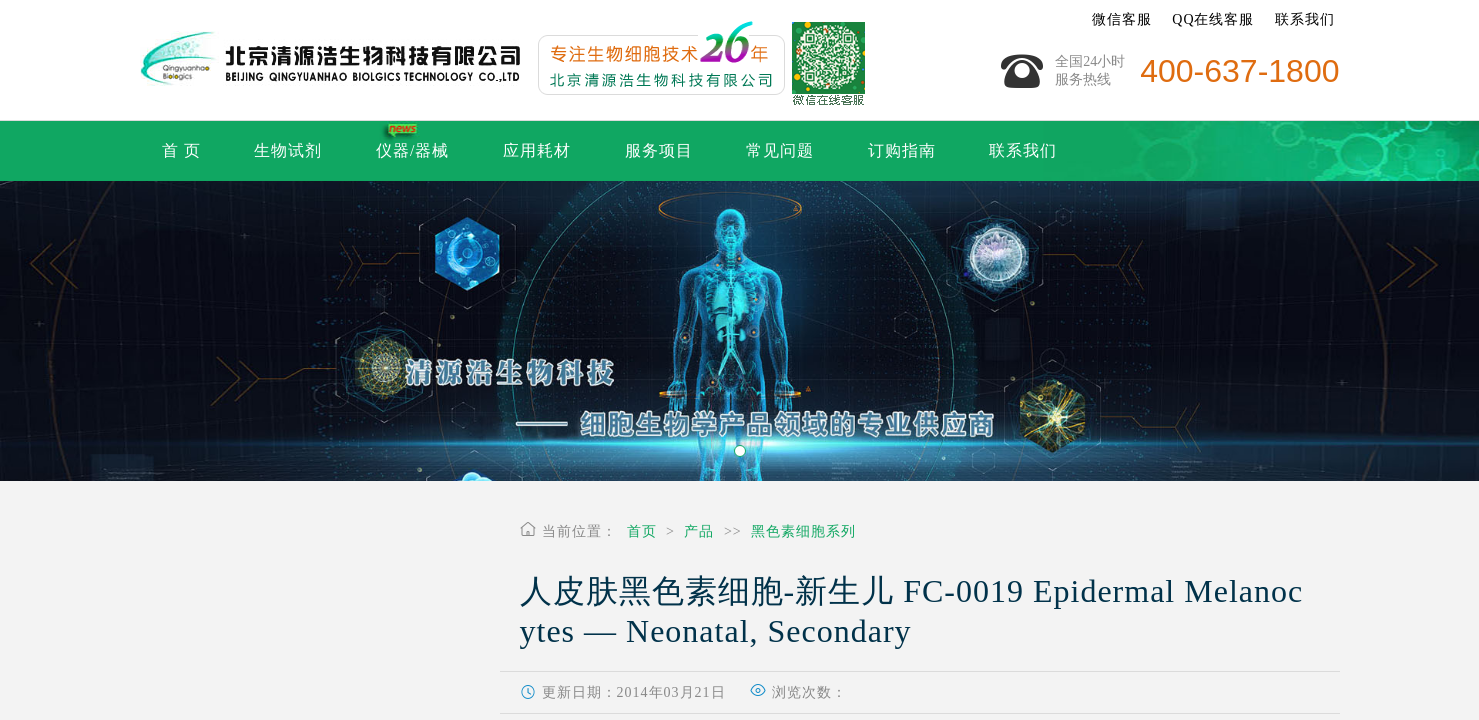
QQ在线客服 (1213, 19)
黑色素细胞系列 (803, 531)
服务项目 (659, 150)
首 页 (181, 150)
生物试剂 (288, 150)
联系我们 (1305, 19)
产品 (699, 531)
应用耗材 (537, 150)
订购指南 (902, 150)
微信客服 (1122, 19)
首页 (642, 531)
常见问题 (780, 150)
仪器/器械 (412, 150)
